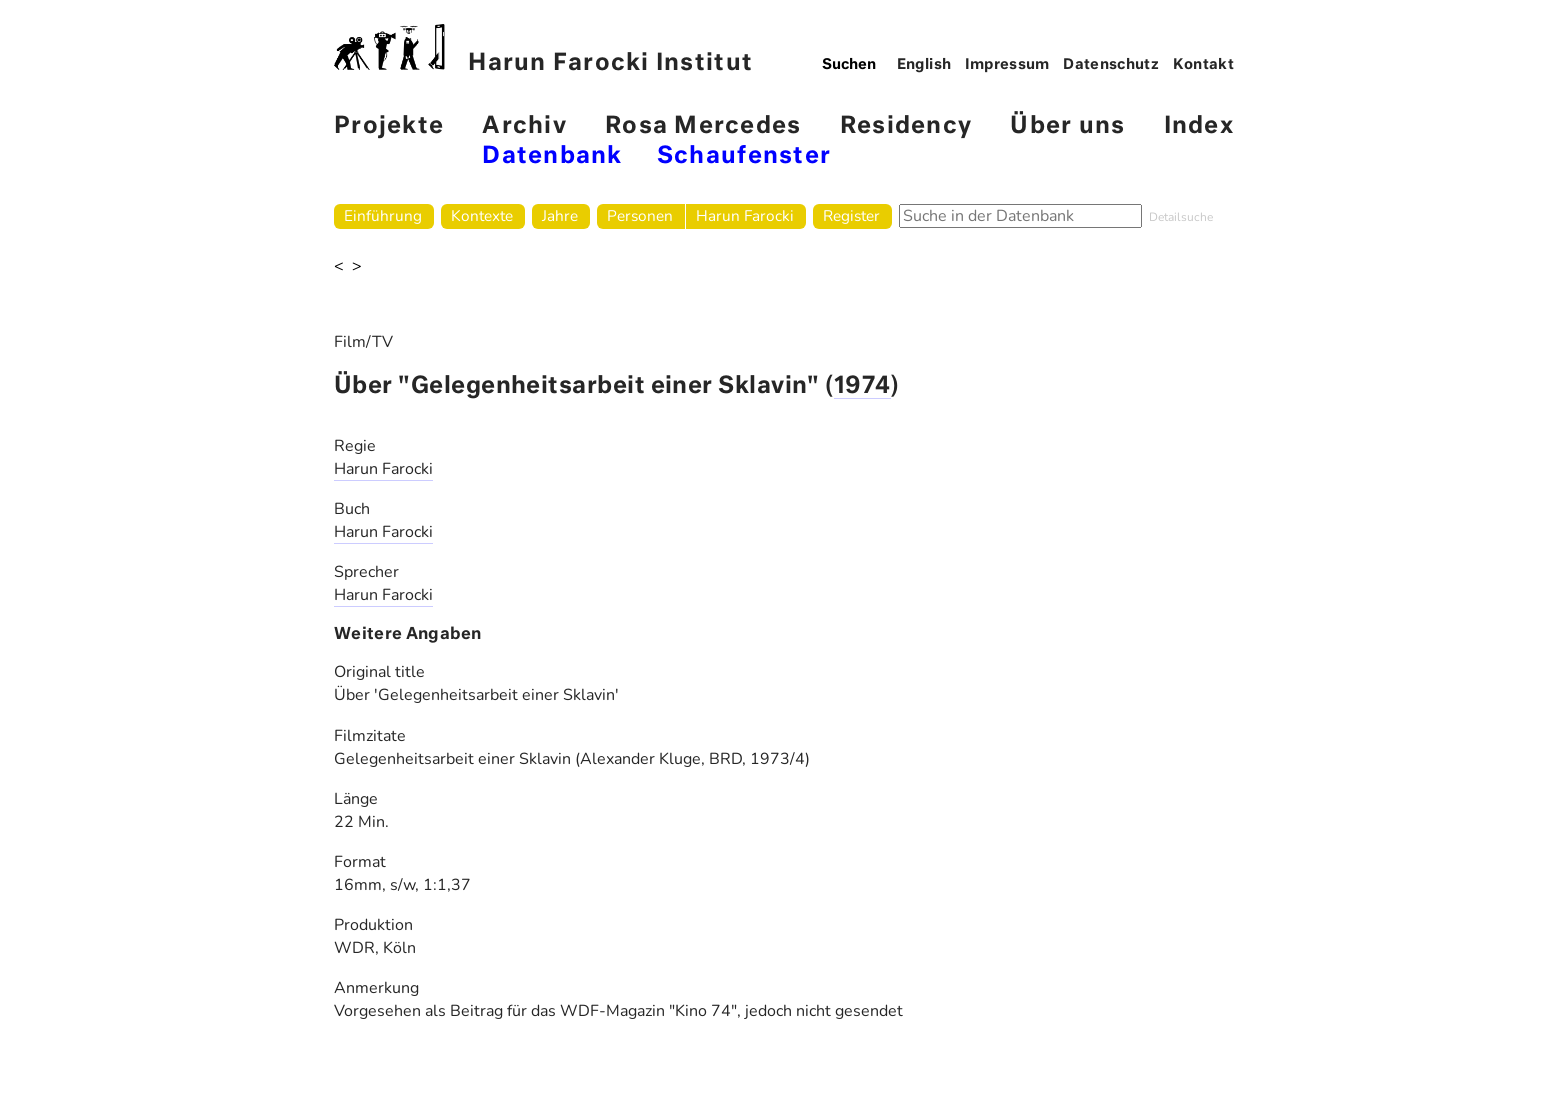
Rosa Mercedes (703, 126)
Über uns (1067, 126)
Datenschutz (1111, 65)
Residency (906, 126)
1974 (862, 386)
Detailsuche (1181, 217)
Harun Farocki (745, 215)
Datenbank (552, 156)
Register (851, 215)
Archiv (524, 126)
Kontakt (1204, 65)
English (924, 65)
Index (1199, 126)
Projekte (389, 126)
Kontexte (482, 215)
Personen (640, 215)
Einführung (383, 215)
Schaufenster (744, 156)
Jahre (560, 215)
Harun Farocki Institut (543, 49)
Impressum (1007, 65)
